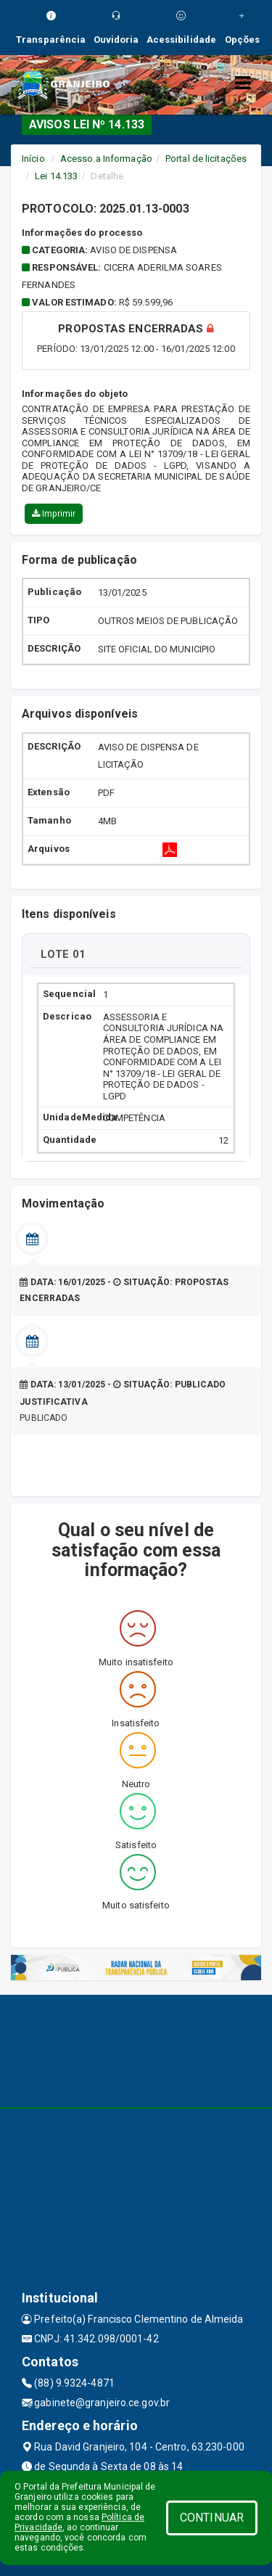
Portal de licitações (206, 158)
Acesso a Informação (106, 158)
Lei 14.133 (56, 176)
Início (33, 158)
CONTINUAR (212, 2517)
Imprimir (53, 514)
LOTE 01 (63, 954)
